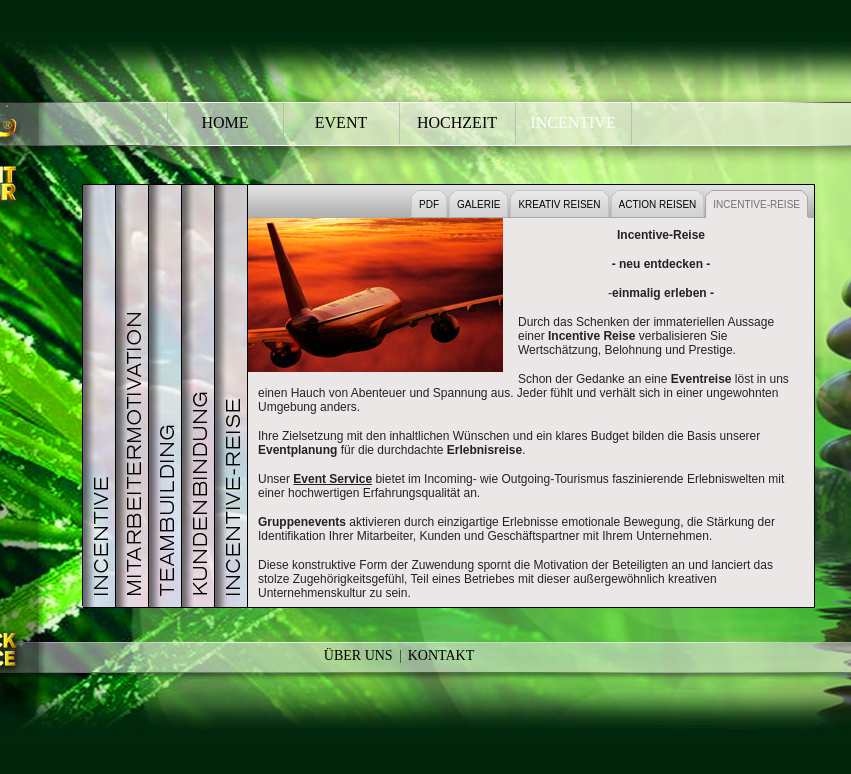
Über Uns (358, 655)
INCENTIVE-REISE (756, 204)
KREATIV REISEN (559, 204)
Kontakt (441, 655)
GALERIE (478, 204)
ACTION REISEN (658, 204)
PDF (429, 204)
